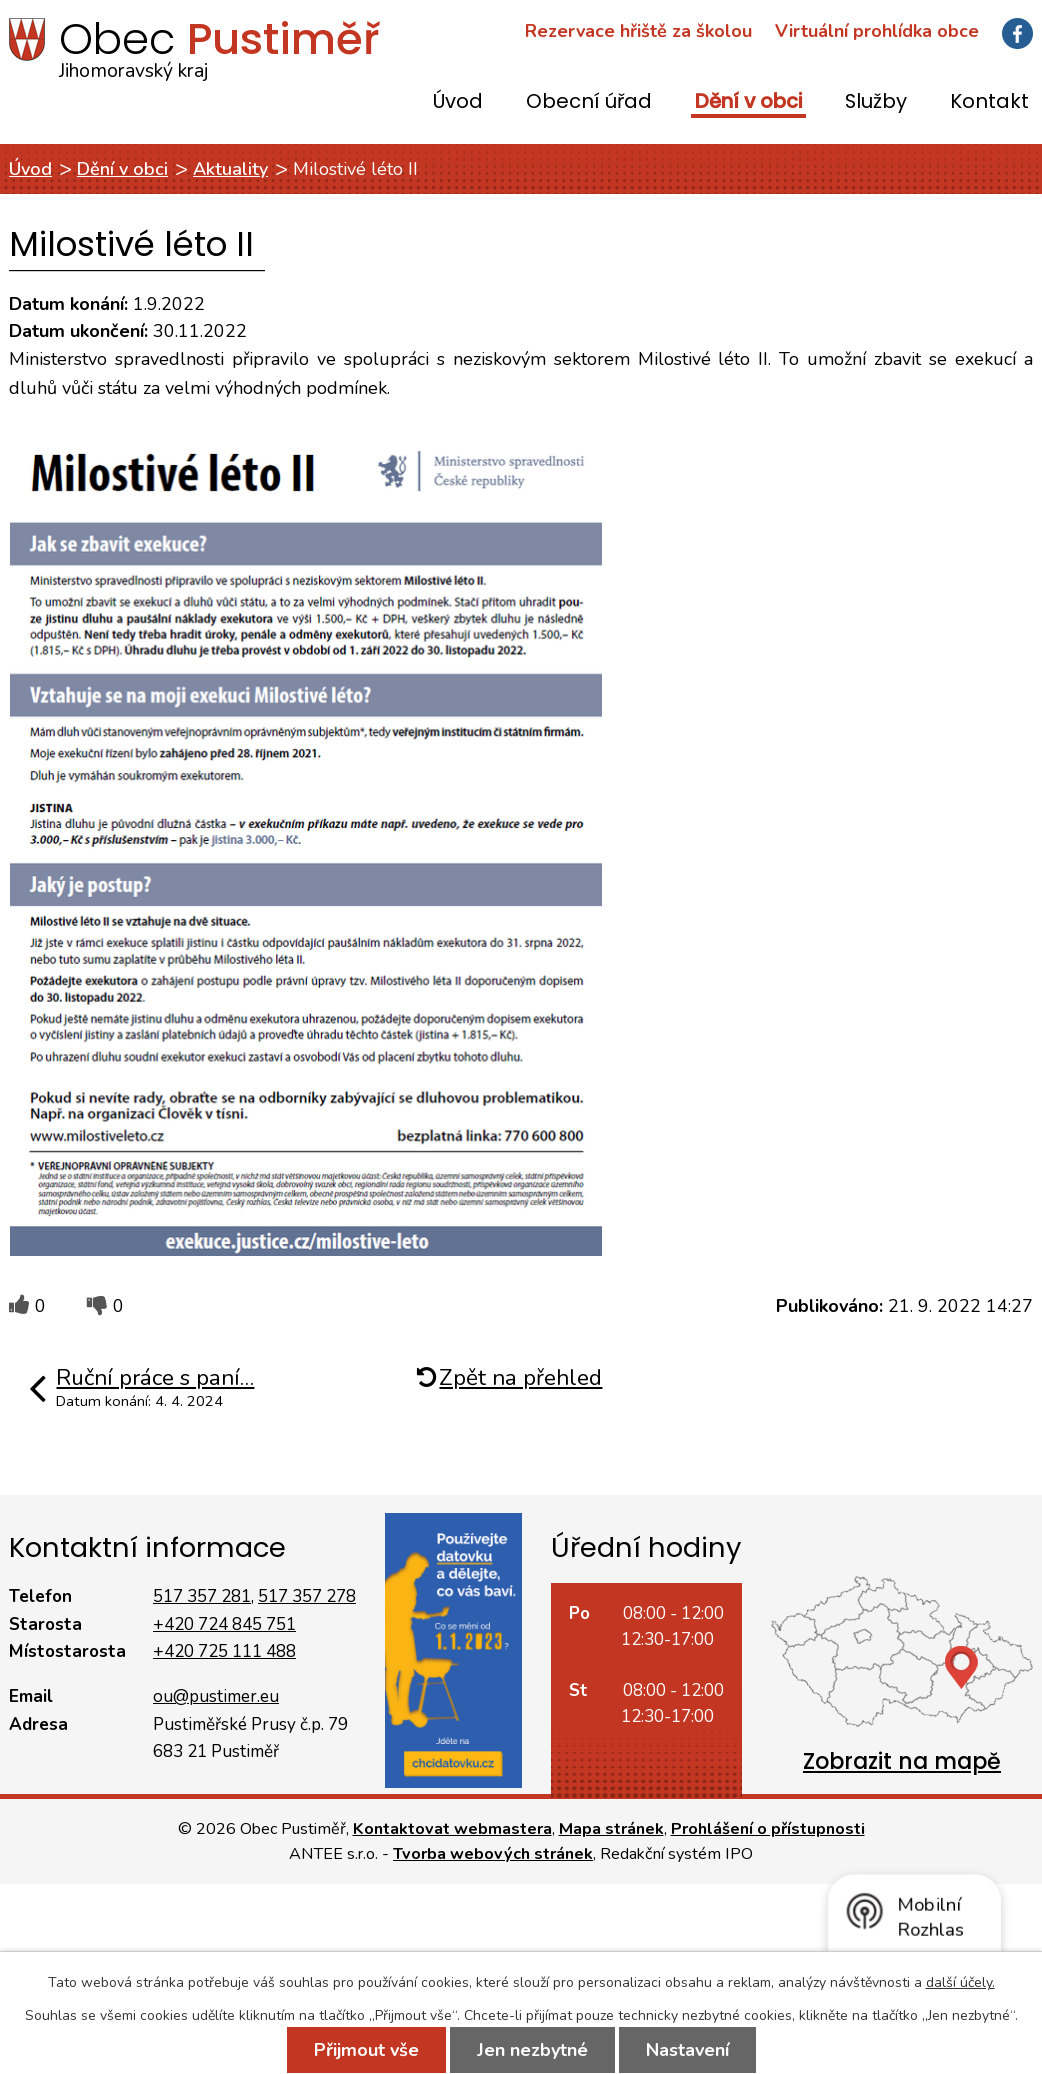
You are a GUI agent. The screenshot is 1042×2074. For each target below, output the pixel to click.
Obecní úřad (589, 102)
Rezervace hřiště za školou (638, 31)
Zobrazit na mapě (902, 1761)
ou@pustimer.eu (216, 1696)
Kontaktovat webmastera (452, 1829)
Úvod (458, 102)
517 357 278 (307, 1596)
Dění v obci (748, 102)
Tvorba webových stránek (493, 1854)
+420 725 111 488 (224, 1651)
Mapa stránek (611, 1829)
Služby (876, 102)
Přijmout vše (366, 2050)
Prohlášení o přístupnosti (768, 1829)
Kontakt (989, 102)
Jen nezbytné (532, 2050)
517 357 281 (202, 1596)
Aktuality (230, 169)
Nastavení (687, 2050)
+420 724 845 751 (224, 1624)
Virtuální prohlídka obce (877, 31)
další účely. (960, 1982)
